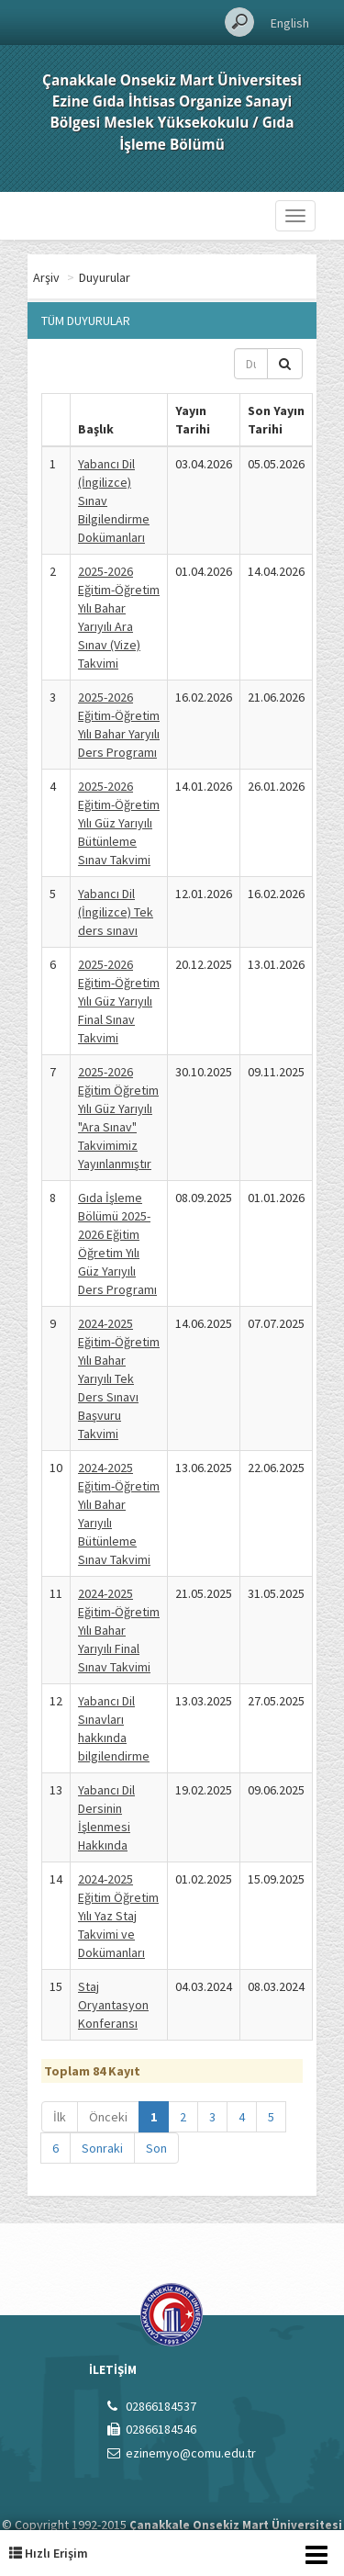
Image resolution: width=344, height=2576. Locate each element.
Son (156, 2148)
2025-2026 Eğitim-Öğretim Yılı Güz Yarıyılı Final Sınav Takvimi (119, 1001)
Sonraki (102, 2148)
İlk (59, 2117)
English (290, 23)
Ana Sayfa (60, 277)
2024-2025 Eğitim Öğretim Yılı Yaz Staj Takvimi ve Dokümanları (118, 1916)
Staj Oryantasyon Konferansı (113, 2004)
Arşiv (119, 277)
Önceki (108, 2117)
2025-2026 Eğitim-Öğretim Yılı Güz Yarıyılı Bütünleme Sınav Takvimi (119, 823)
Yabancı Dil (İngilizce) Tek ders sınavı (115, 912)
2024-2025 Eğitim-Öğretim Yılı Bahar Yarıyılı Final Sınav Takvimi (119, 1630)
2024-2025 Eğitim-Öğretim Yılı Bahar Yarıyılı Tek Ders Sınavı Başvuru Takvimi (119, 1378)
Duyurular (178, 277)
